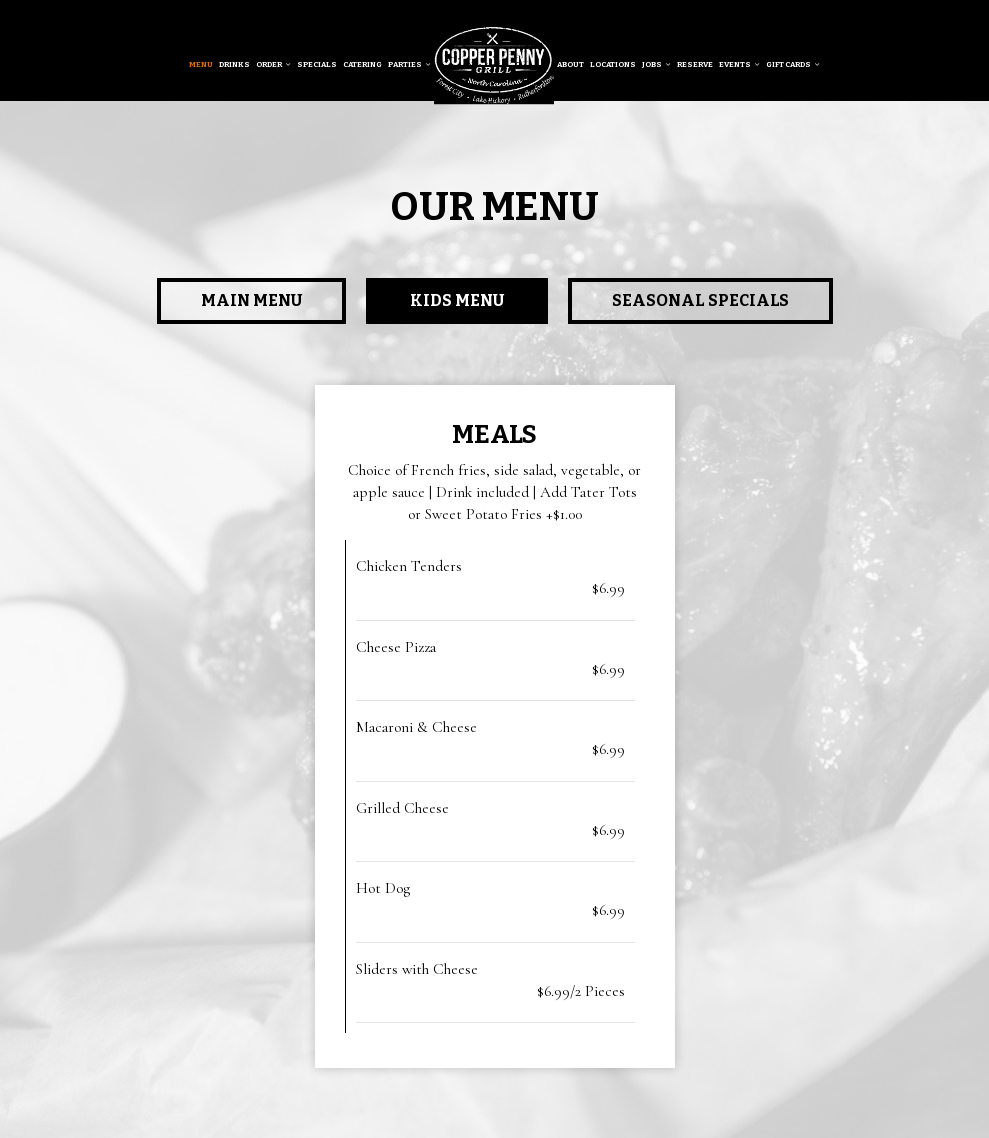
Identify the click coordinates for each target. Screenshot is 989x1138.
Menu (201, 64)
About (570, 64)
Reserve (695, 64)
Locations (613, 64)
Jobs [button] (656, 64)
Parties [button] (409, 64)
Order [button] (273, 64)
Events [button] (739, 64)
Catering (362, 64)
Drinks (234, 64)
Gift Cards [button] (793, 64)
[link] (494, 65)
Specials (317, 64)
